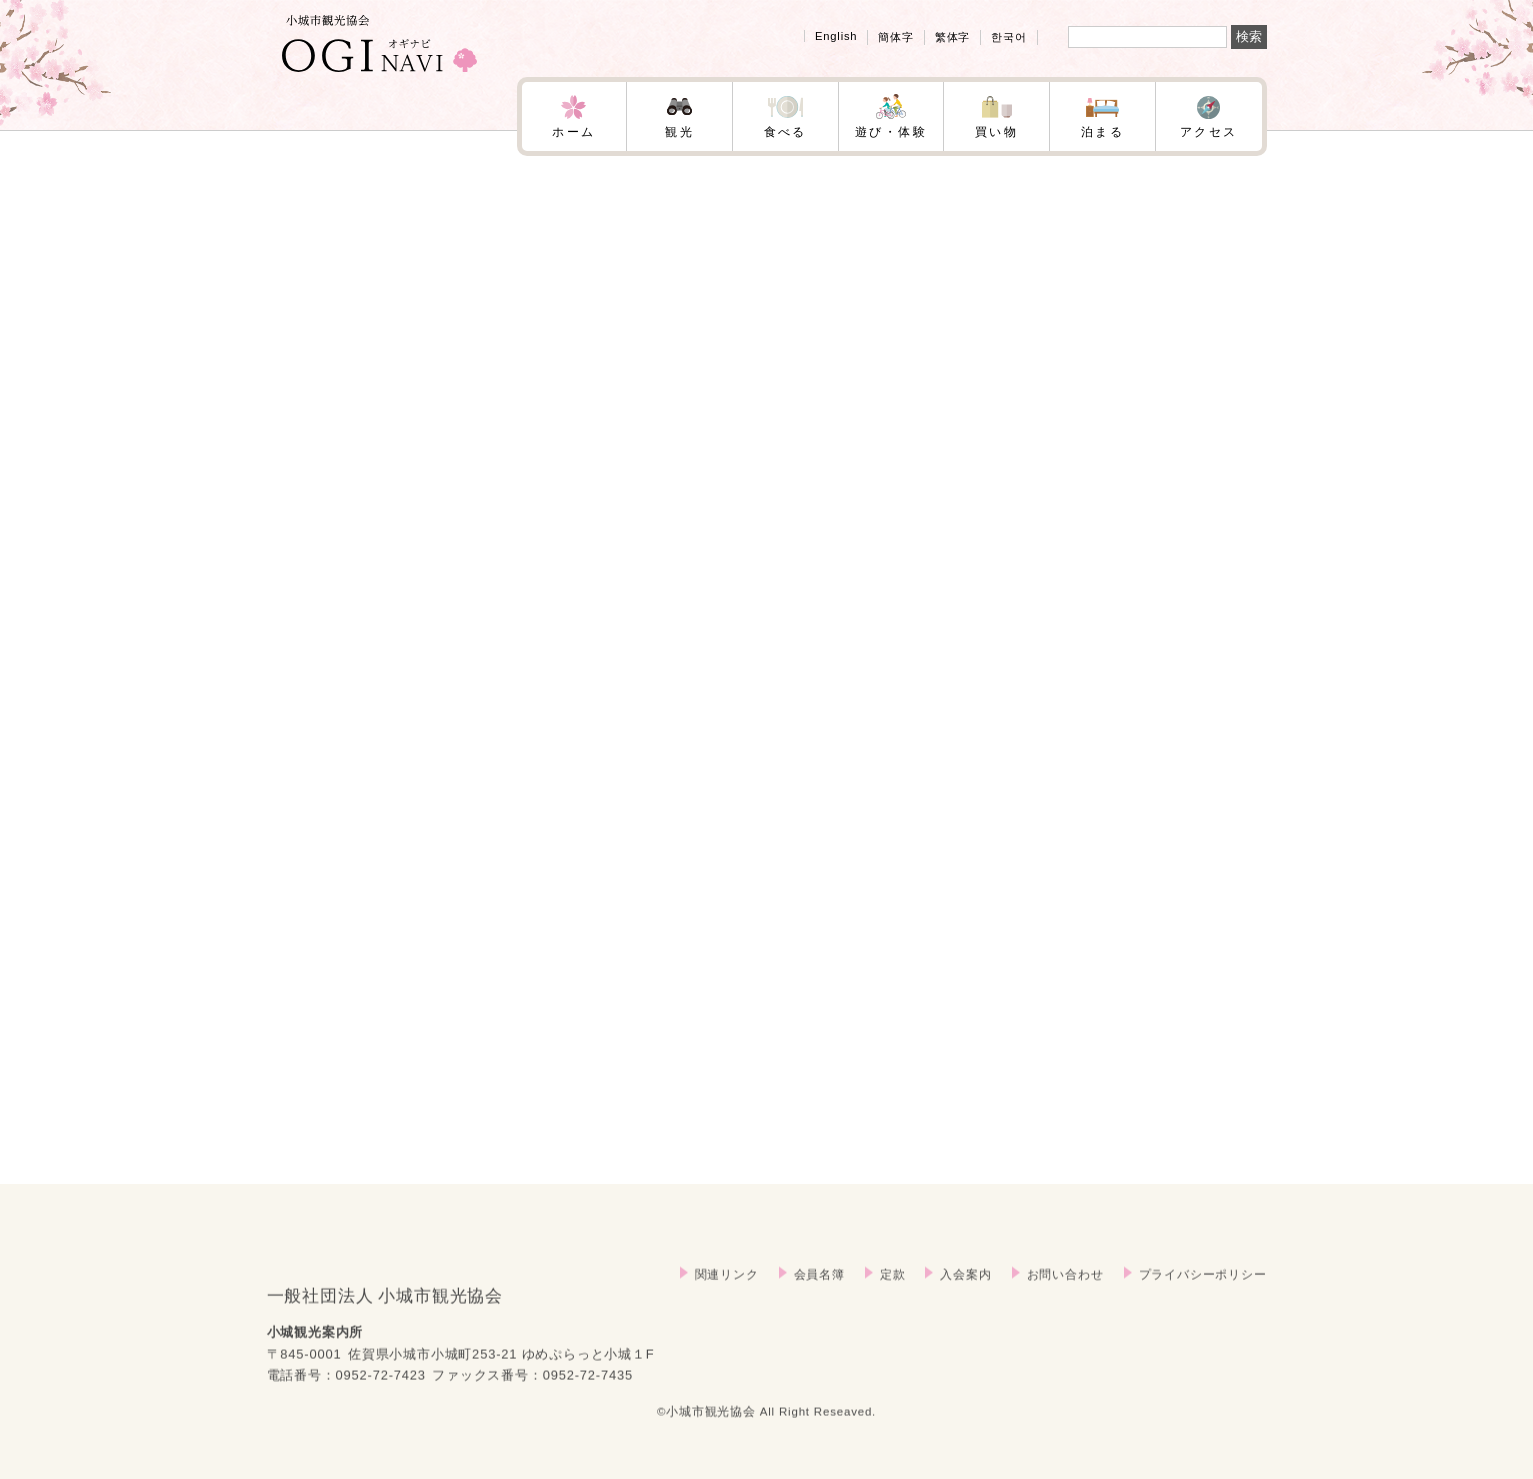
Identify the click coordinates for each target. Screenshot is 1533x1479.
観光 (679, 132)
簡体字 (895, 37)
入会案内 (965, 1295)
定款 (893, 1295)
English (836, 36)
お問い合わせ (1065, 1295)
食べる (785, 132)
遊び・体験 (891, 132)
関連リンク (727, 1295)
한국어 (1008, 37)
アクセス (1209, 132)
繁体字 (952, 37)
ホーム (573, 132)
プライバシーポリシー (1203, 1295)
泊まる (1102, 132)
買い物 (996, 132)
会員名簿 (819, 1295)
